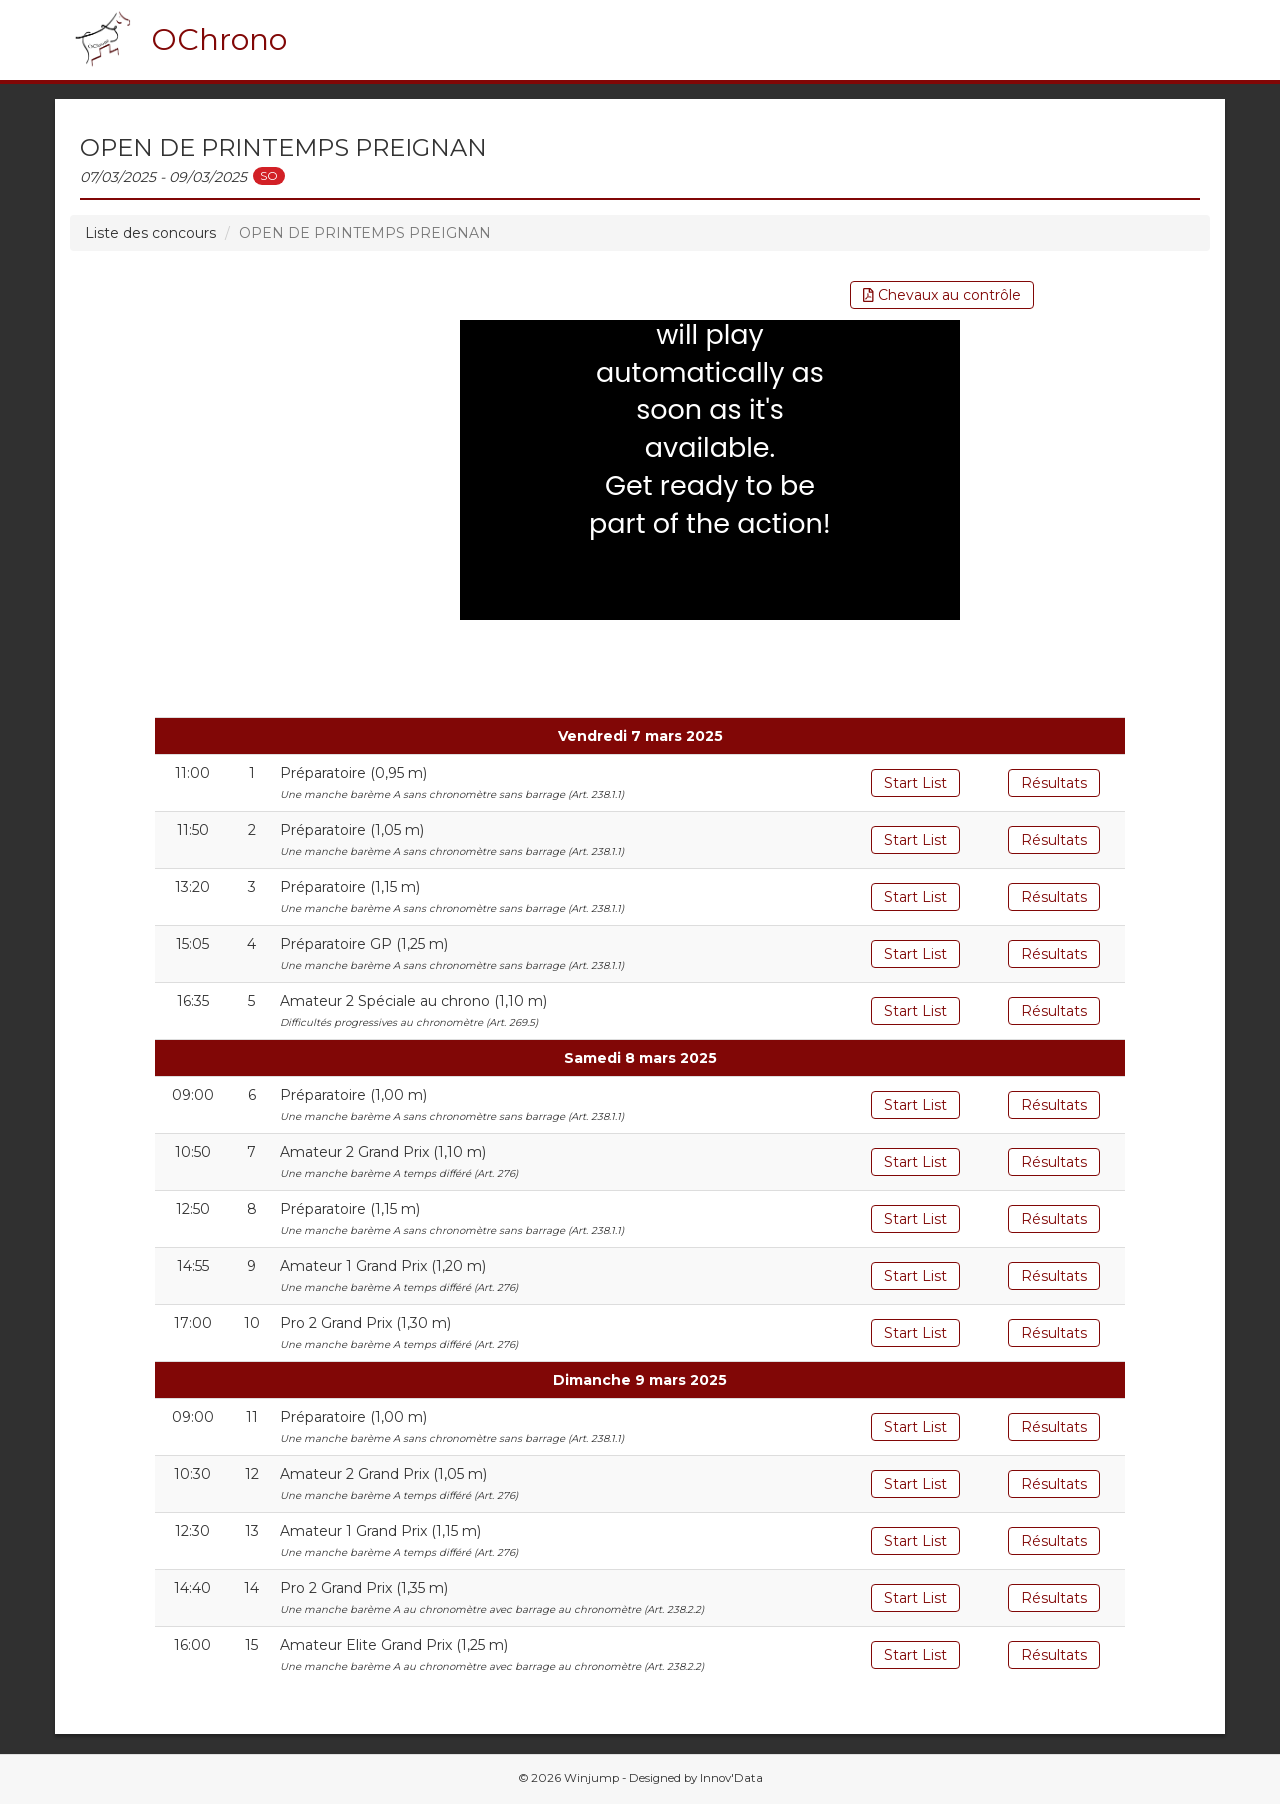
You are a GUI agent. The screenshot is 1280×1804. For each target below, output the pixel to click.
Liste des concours (150, 233)
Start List (915, 783)
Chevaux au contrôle (942, 295)
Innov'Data (731, 1778)
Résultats (1054, 783)
